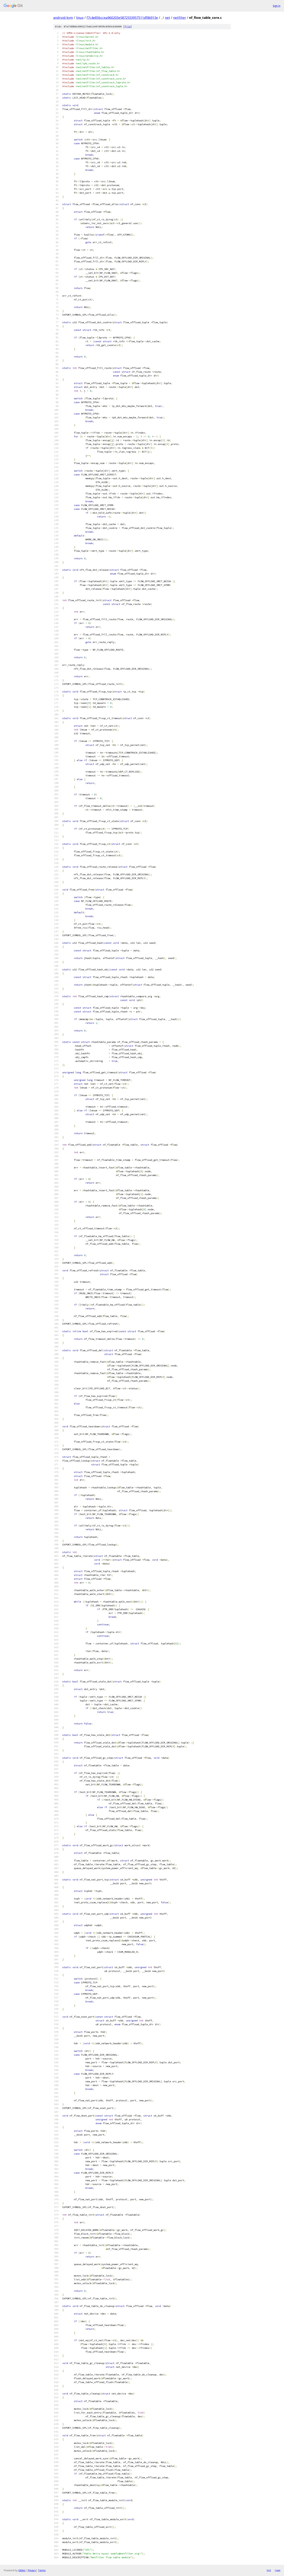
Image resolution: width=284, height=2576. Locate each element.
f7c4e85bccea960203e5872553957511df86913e (122, 17)
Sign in (276, 5)
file (127, 26)
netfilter (179, 17)
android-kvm (63, 17)
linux (79, 17)
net (167, 17)
